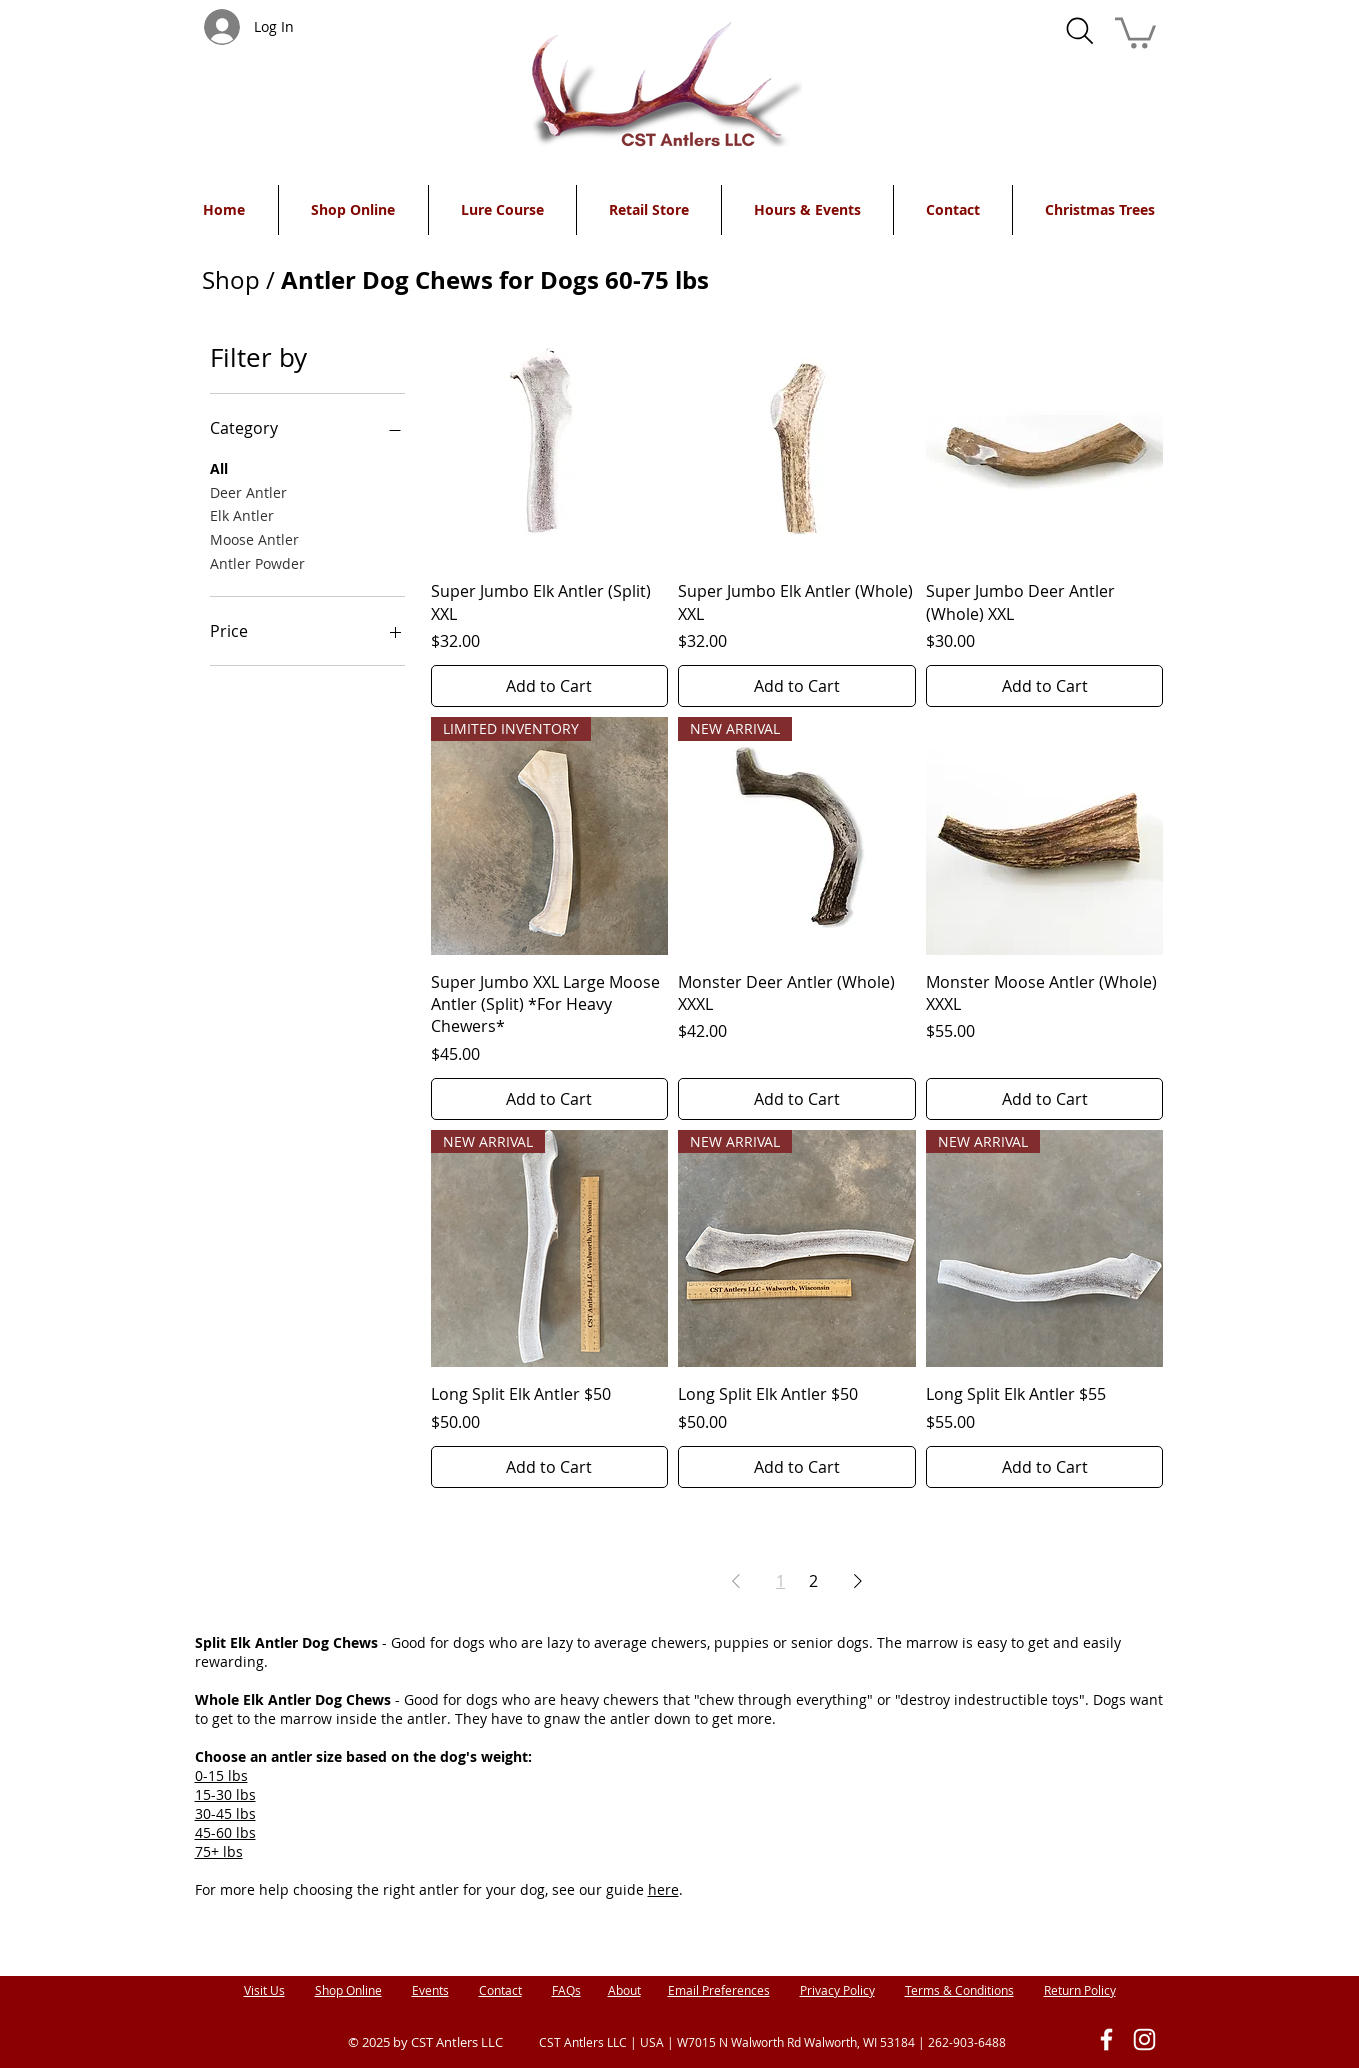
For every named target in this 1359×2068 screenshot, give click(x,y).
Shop (231, 280)
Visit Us (264, 1990)
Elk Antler (242, 514)
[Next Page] (858, 1581)
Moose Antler (254, 538)
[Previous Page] (736, 1581)
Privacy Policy (837, 1990)
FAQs (566, 1990)
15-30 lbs (225, 1794)
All (219, 467)
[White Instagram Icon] (1144, 2039)
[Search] (1080, 31)
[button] (1135, 31)
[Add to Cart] (550, 686)
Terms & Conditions (959, 1990)
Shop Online (348, 1990)
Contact (500, 1990)
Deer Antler (248, 491)
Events (430, 1990)
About (624, 1990)
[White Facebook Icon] (1106, 2039)
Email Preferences (719, 1990)
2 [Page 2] (813, 1581)
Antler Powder (257, 562)
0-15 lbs (221, 1775)
